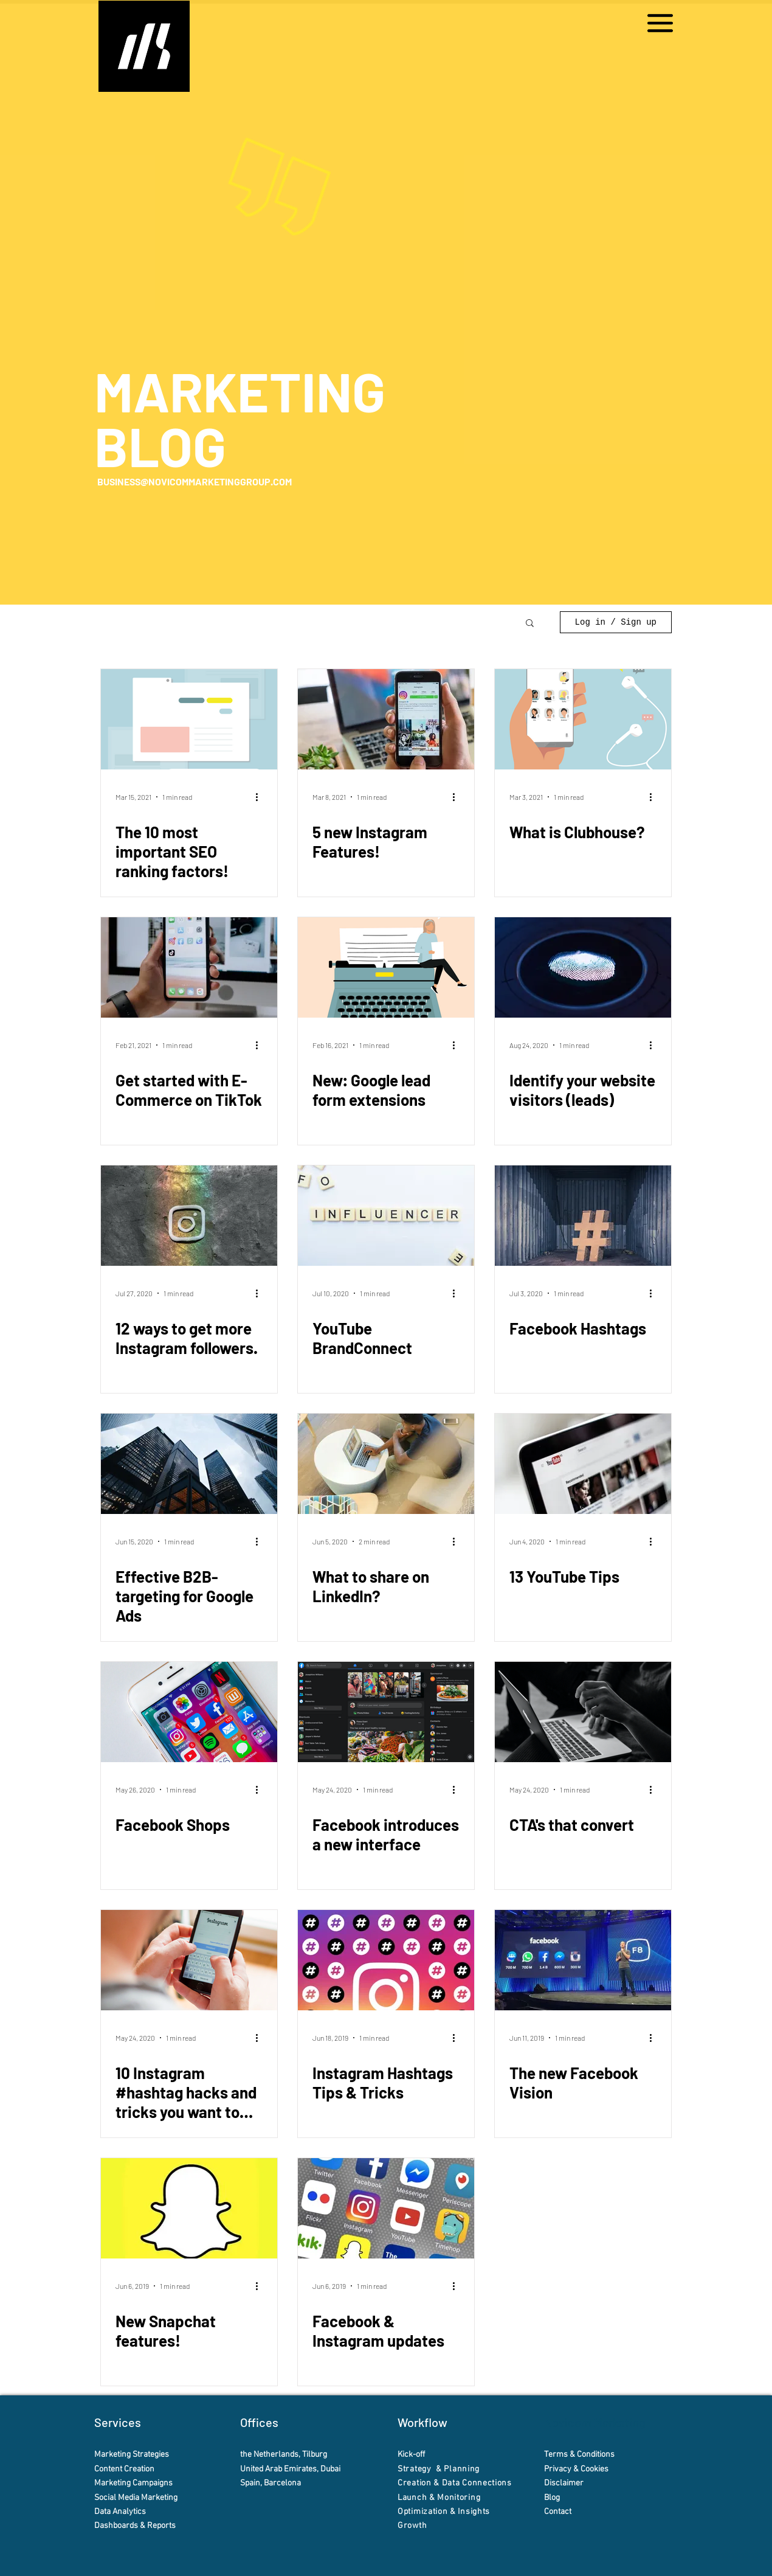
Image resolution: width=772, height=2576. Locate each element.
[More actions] (260, 797)
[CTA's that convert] (583, 1712)
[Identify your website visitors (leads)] (583, 967)
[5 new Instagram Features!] (386, 719)
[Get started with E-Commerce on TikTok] (189, 967)
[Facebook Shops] (189, 1712)
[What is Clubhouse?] (583, 719)
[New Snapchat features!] (189, 2208)
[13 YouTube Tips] (583, 1464)
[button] (660, 23)
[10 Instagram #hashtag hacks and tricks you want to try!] (189, 1960)
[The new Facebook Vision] (583, 1960)
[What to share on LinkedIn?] (386, 1464)
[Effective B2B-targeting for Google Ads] (189, 1464)
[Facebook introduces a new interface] (386, 1712)
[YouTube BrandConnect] (386, 1215)
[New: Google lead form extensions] (386, 967)
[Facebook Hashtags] (583, 1215)
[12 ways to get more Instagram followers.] (189, 1215)
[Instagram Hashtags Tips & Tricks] (386, 1960)
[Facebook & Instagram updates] (386, 2208)
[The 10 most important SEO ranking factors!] (189, 719)
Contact (558, 2512)
